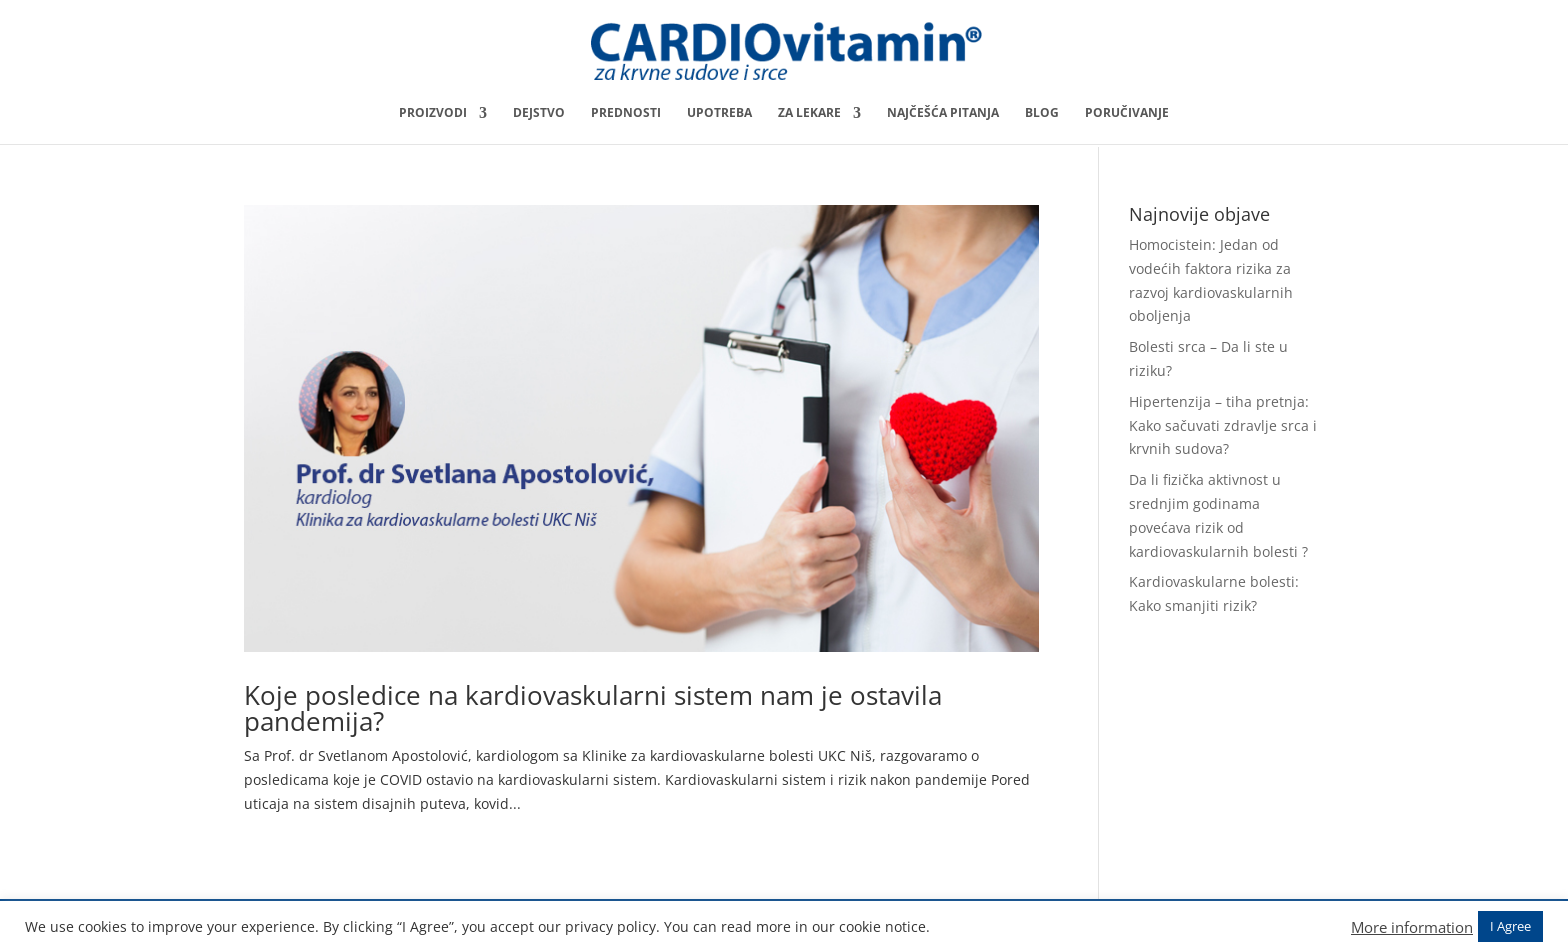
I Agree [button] (1510, 926)
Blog (1042, 113)
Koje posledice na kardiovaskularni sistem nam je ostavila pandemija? (593, 708)
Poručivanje (1127, 113)
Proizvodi (433, 113)
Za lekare (809, 113)
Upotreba (719, 113)
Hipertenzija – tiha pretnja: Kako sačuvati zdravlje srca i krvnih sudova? (1223, 425)
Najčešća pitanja (943, 113)
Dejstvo (539, 113)
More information (1412, 927)
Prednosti (626, 113)
